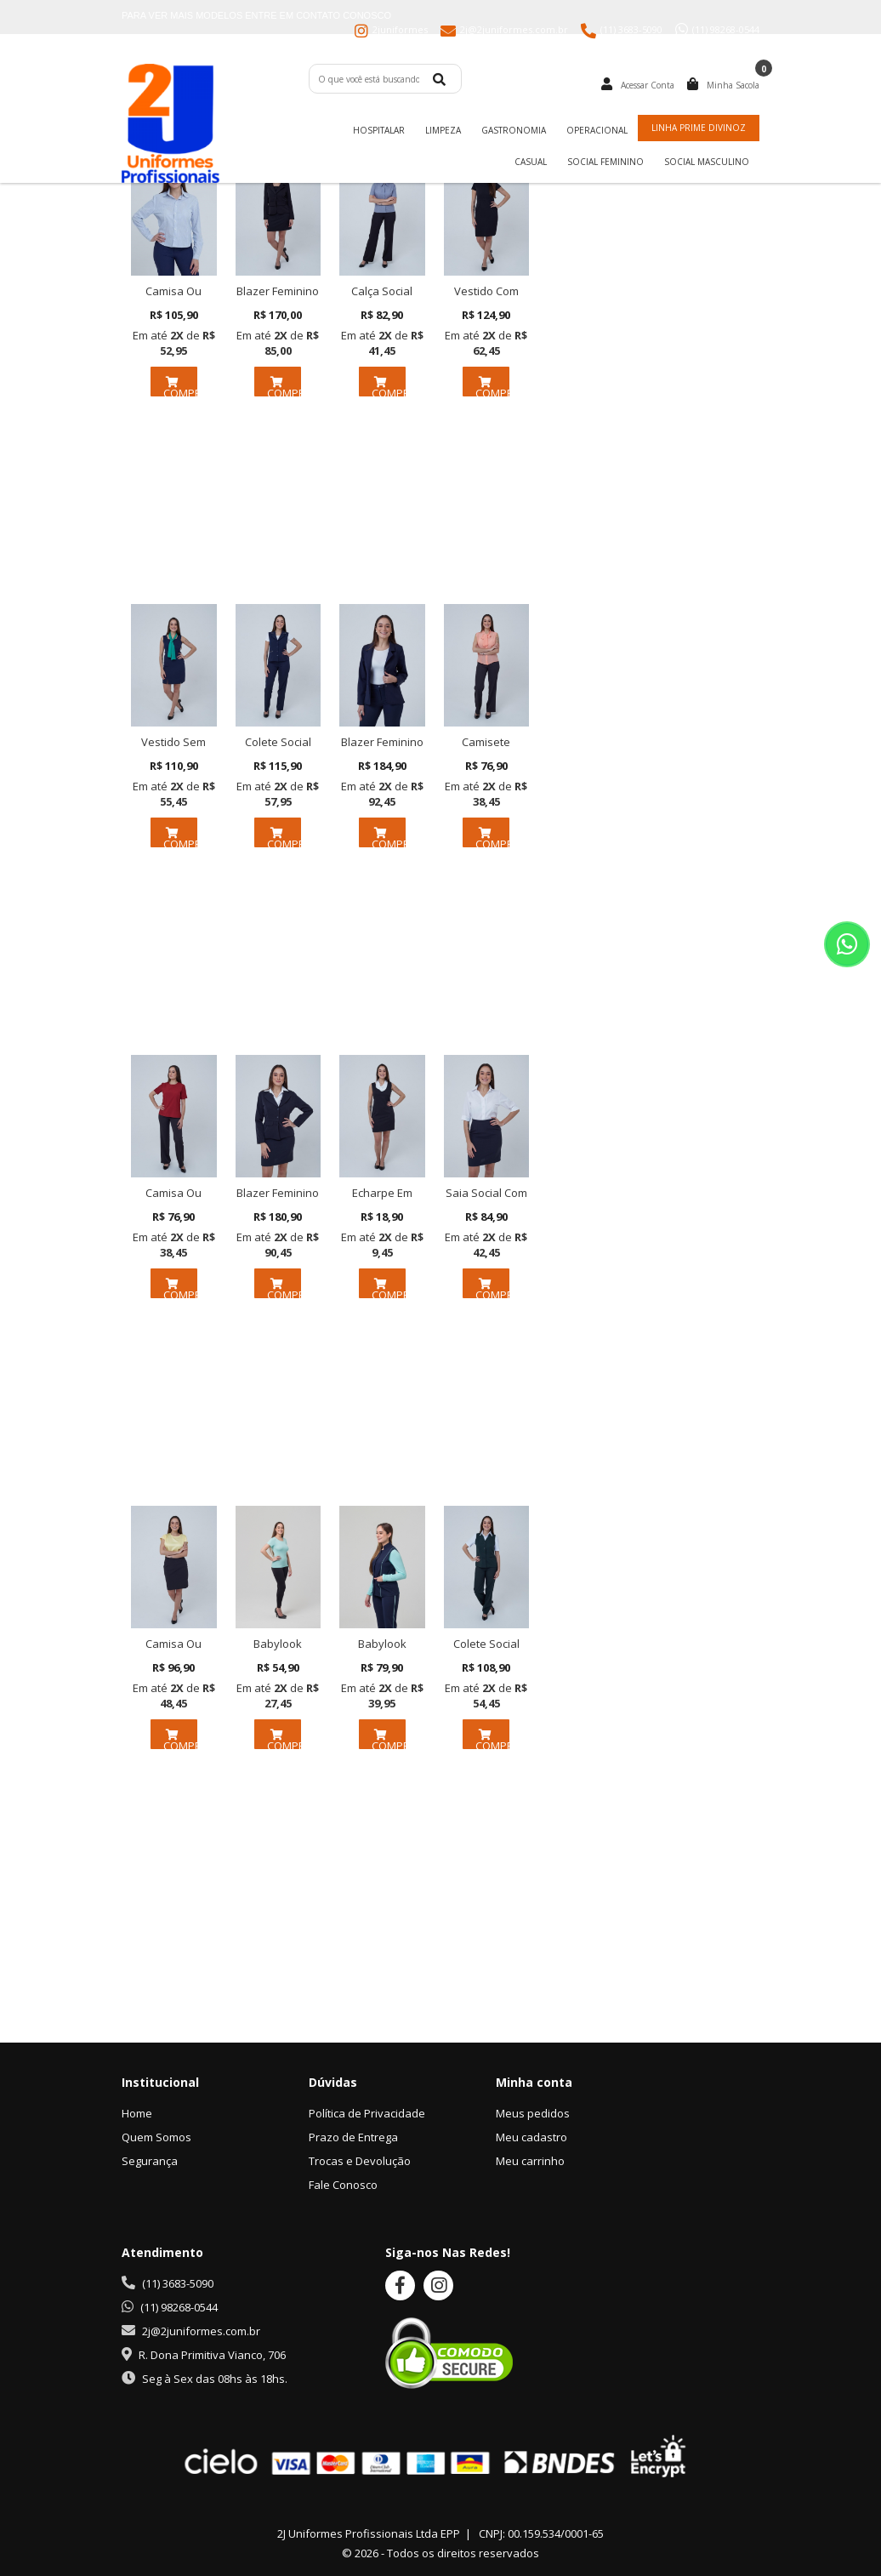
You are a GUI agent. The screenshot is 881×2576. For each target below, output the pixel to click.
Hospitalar (379, 130)
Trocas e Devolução (360, 2161)
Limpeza (443, 130)
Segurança (150, 2161)
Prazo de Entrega (353, 2137)
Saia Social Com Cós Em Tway (486, 1199)
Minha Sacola (733, 85)
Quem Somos (156, 2137)
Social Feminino (605, 162)
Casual (530, 162)
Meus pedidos (533, 2113)
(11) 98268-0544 (179, 2307)
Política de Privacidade (367, 2113)
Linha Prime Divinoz (698, 128)
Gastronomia (513, 130)
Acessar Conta (647, 85)
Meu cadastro (531, 2137)
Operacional (597, 130)
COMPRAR (180, 385)
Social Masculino (706, 162)
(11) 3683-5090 (177, 2283)
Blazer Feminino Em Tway (277, 1199)
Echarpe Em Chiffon (382, 1199)
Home (137, 2113)
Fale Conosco (343, 2184)
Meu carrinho (530, 2161)
